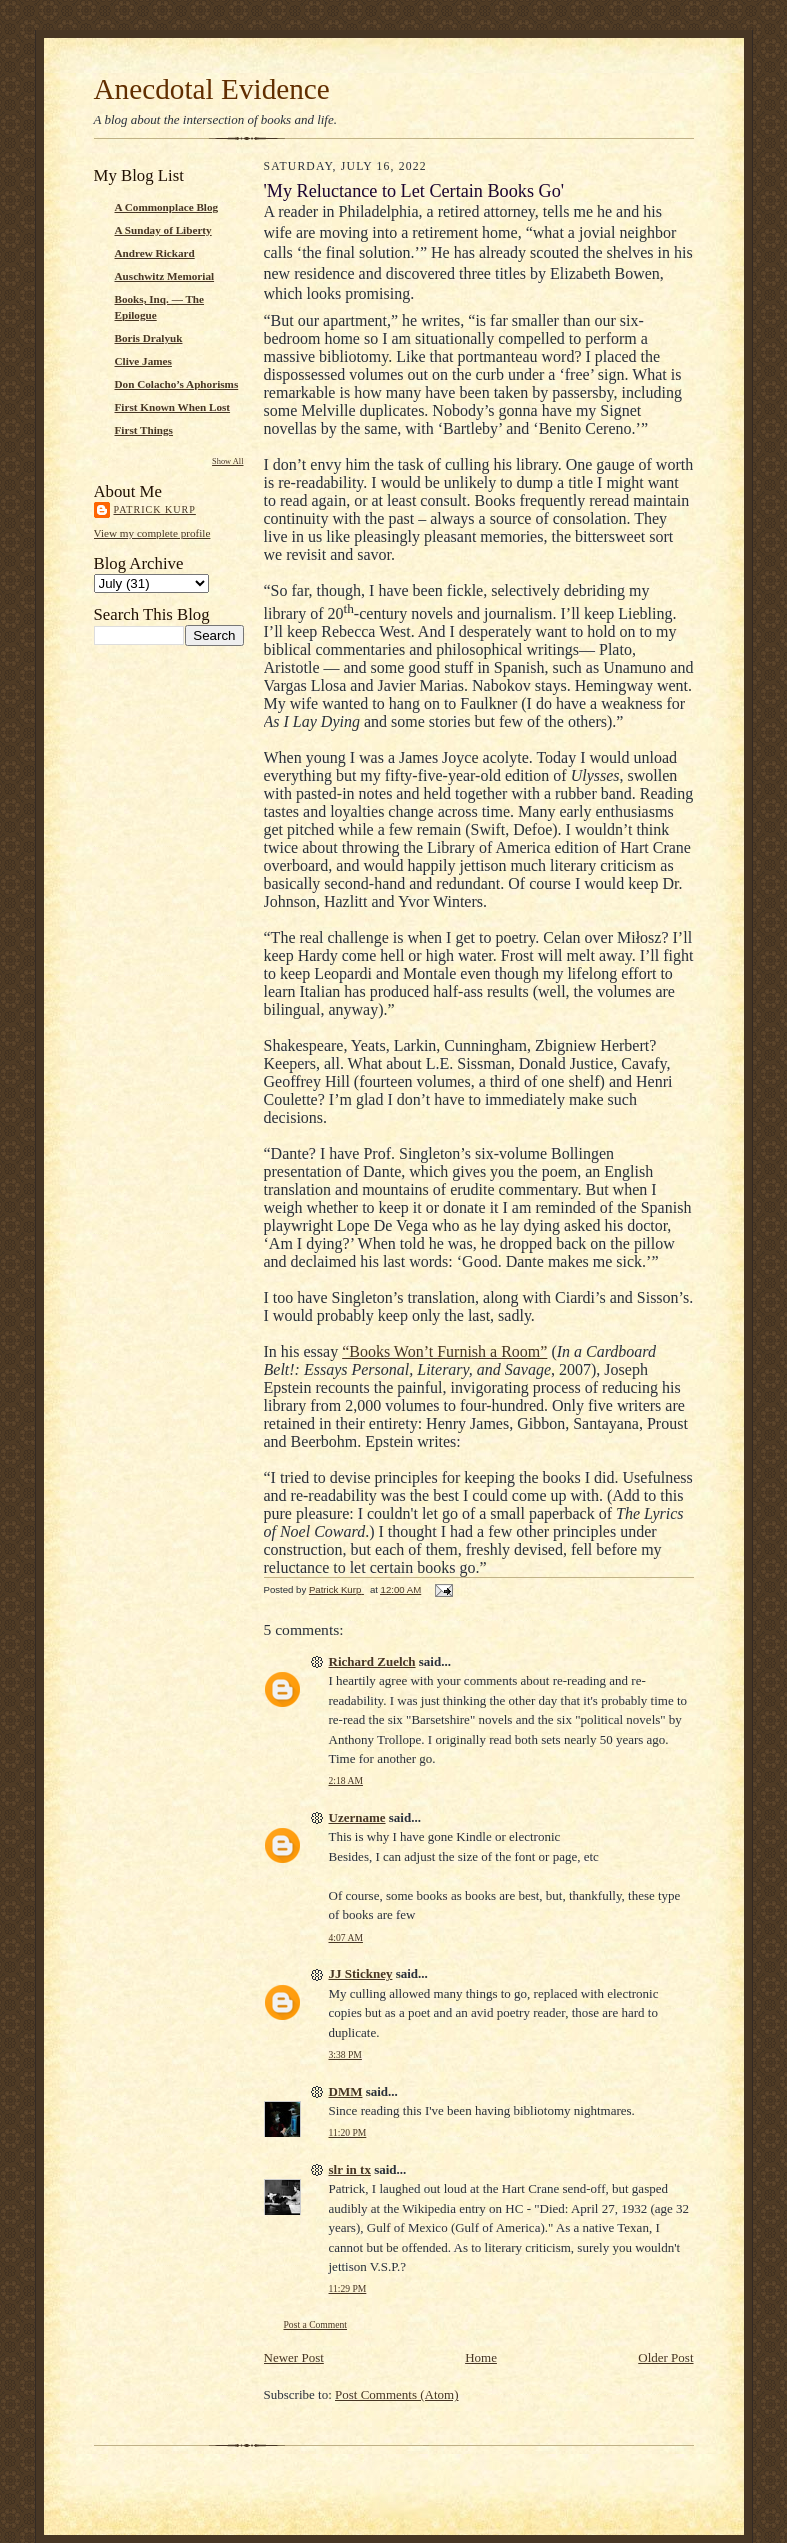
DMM (346, 2091)
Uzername (357, 1817)
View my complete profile (152, 533)
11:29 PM (348, 2288)
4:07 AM (346, 1937)
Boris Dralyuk (149, 338)
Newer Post (294, 2357)
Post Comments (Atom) (397, 2394)
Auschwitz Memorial (165, 276)
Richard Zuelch (372, 1661)
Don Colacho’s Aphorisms (177, 384)
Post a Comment (316, 2324)
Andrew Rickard (155, 253)
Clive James (143, 361)
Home (481, 2357)
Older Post (665, 2357)
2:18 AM (346, 1780)
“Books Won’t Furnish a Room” (444, 1351)
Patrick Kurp (155, 509)
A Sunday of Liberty (163, 230)
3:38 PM (345, 2054)
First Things (144, 430)
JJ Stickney (361, 1973)
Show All (227, 461)
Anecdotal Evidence (212, 89)
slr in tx (350, 2169)
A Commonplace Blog (167, 207)
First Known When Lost (173, 407)
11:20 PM (348, 2132)
